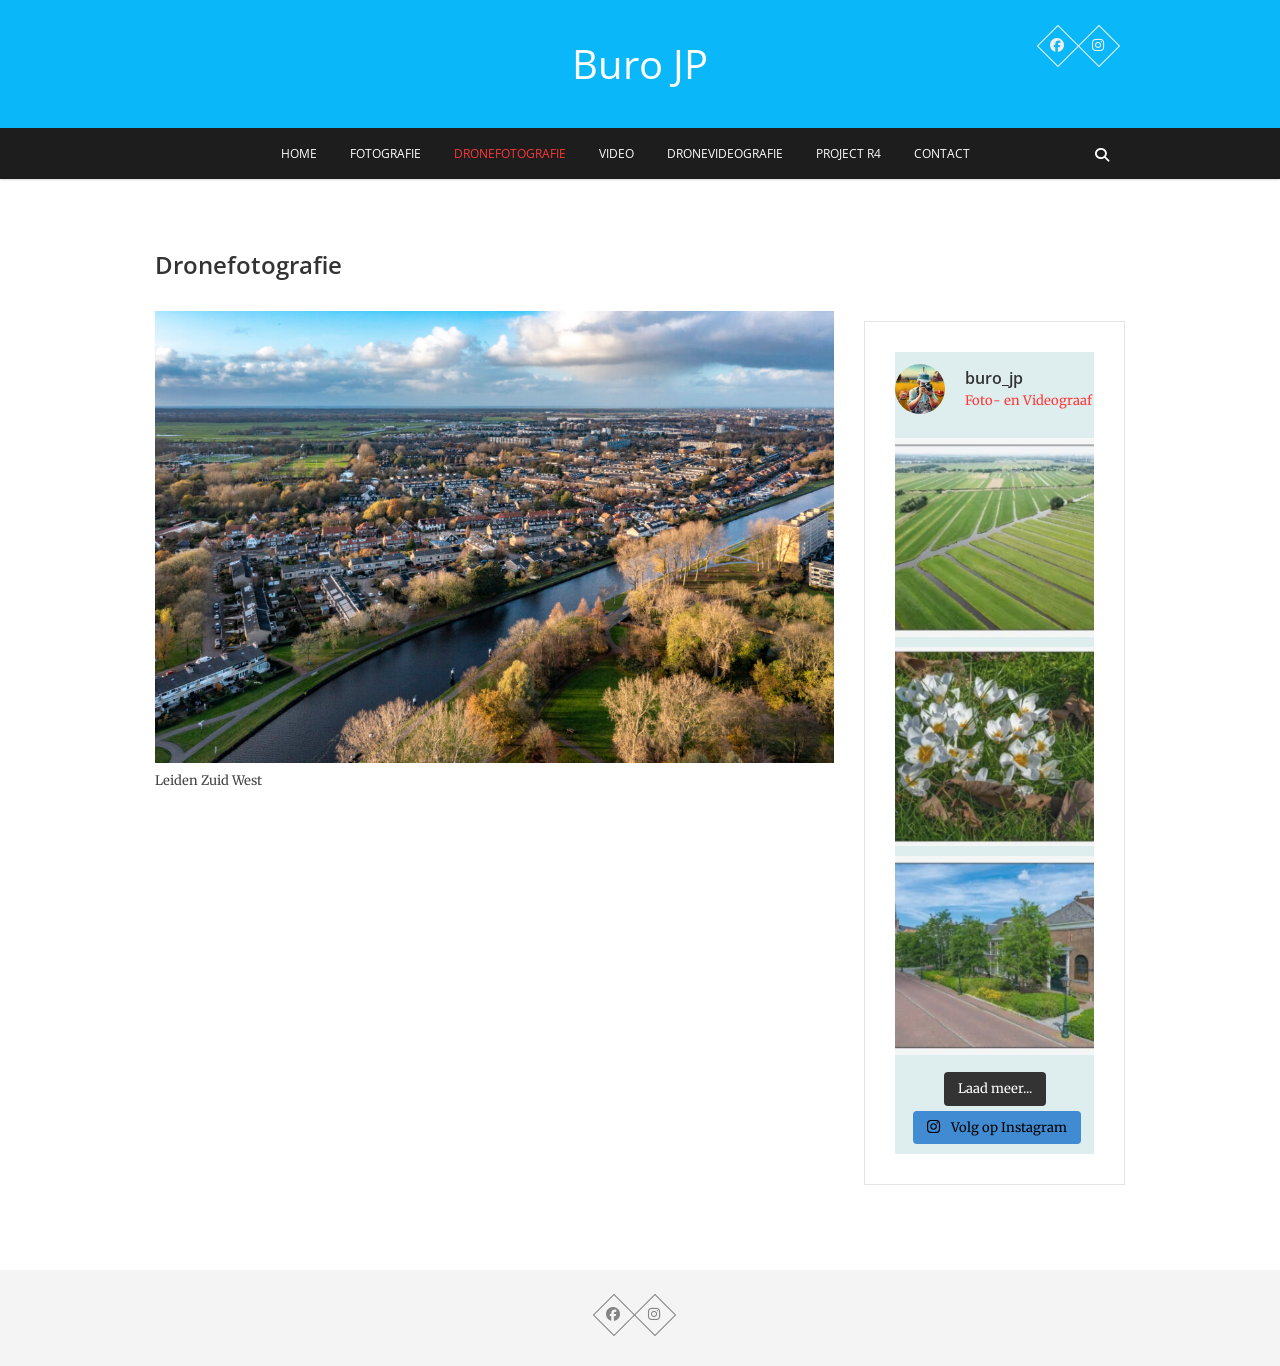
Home (299, 153)
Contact (942, 153)
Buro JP (640, 64)
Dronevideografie (725, 153)
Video (616, 153)
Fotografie (385, 153)
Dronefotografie (510, 153)
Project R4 (848, 153)
